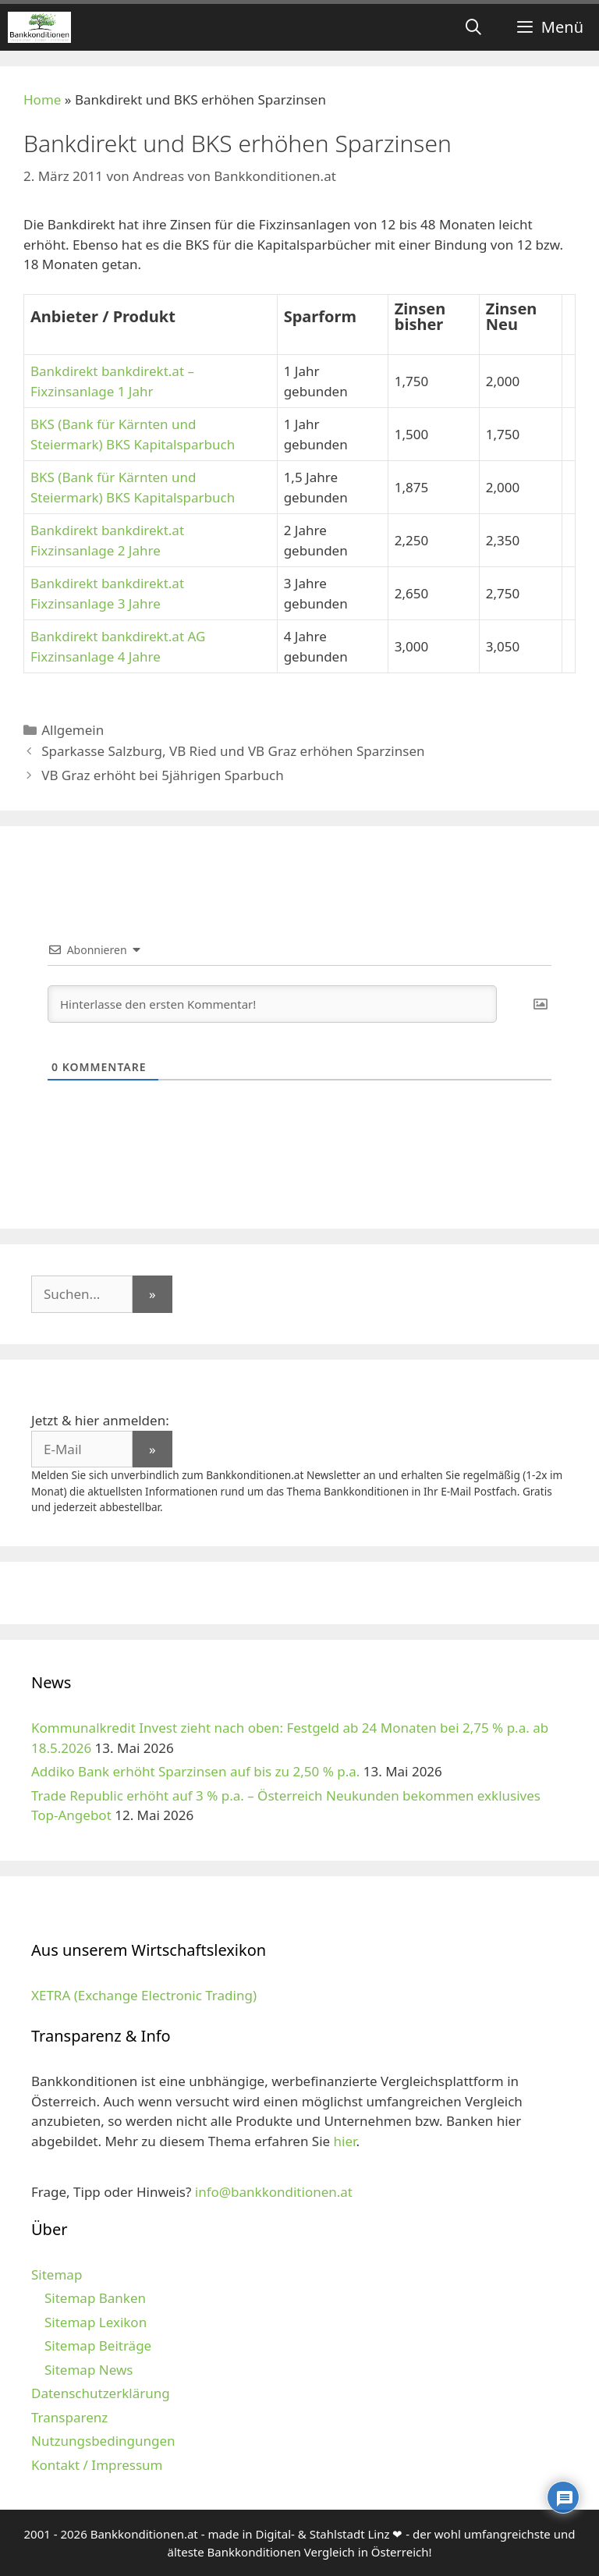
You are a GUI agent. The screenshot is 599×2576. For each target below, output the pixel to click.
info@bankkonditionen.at (274, 2192)
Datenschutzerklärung (100, 2393)
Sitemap (56, 2274)
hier (345, 2141)
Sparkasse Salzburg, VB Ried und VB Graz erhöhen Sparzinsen (232, 751)
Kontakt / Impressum (96, 2465)
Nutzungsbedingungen (103, 2441)
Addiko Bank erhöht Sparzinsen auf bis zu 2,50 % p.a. (195, 1771)
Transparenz (69, 2417)
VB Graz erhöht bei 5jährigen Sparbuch (162, 775)
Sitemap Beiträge (97, 2345)
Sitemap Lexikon (95, 2322)
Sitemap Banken (95, 2298)
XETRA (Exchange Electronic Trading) (144, 1995)
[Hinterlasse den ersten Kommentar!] (272, 1004)
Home (42, 99)
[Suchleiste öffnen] (473, 27)
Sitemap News (88, 2370)
